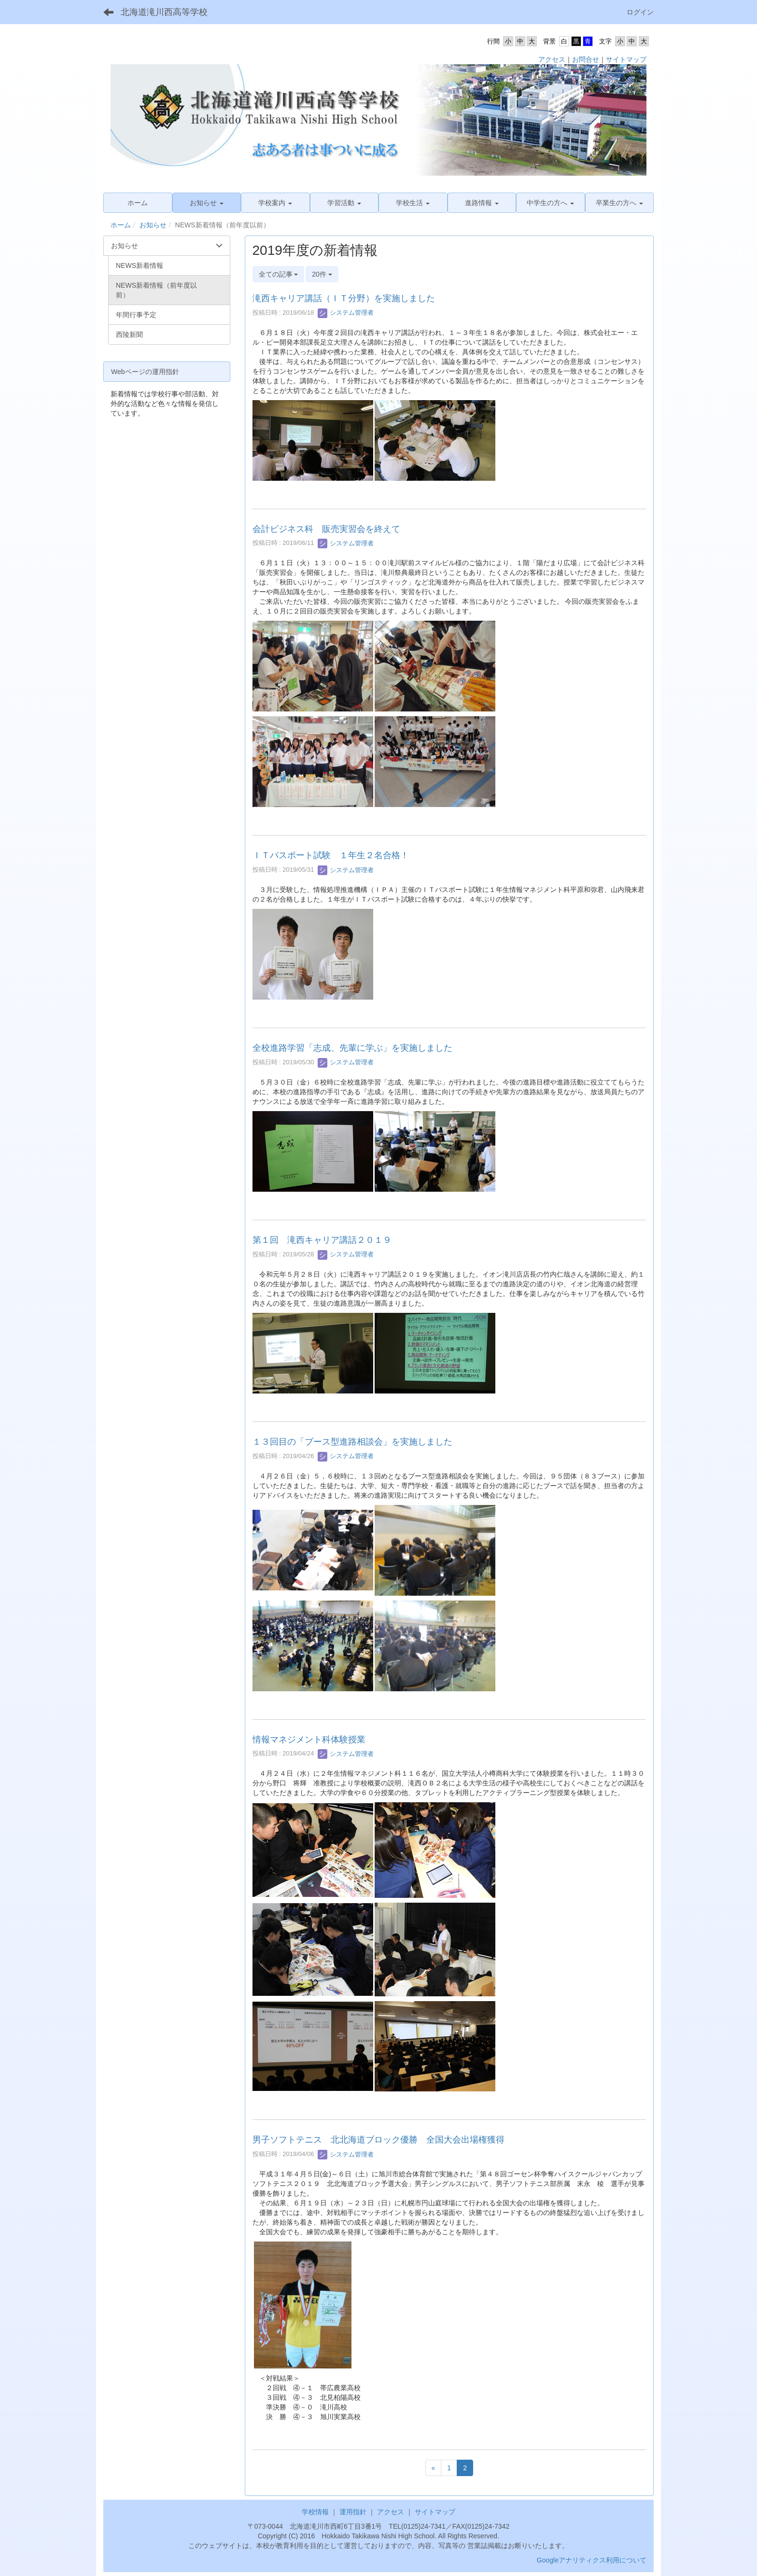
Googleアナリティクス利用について (591, 2560)
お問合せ (585, 59)
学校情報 (315, 2512)
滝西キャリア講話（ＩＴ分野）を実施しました (343, 298)
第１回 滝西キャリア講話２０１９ (322, 1240)
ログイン (640, 12)
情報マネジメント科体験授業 (308, 1739)
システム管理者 (346, 312)
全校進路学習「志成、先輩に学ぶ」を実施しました (352, 1048)
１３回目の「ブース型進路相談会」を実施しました (352, 1442)
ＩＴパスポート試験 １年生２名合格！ (330, 855)
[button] (207, 202)
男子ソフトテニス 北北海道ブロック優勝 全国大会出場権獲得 (378, 2139)
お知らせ (153, 225)
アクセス (551, 59)
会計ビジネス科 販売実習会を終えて (326, 529)
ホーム (121, 225)
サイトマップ (626, 59)
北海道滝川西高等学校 (164, 12)
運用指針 (352, 2512)
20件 (322, 274)
